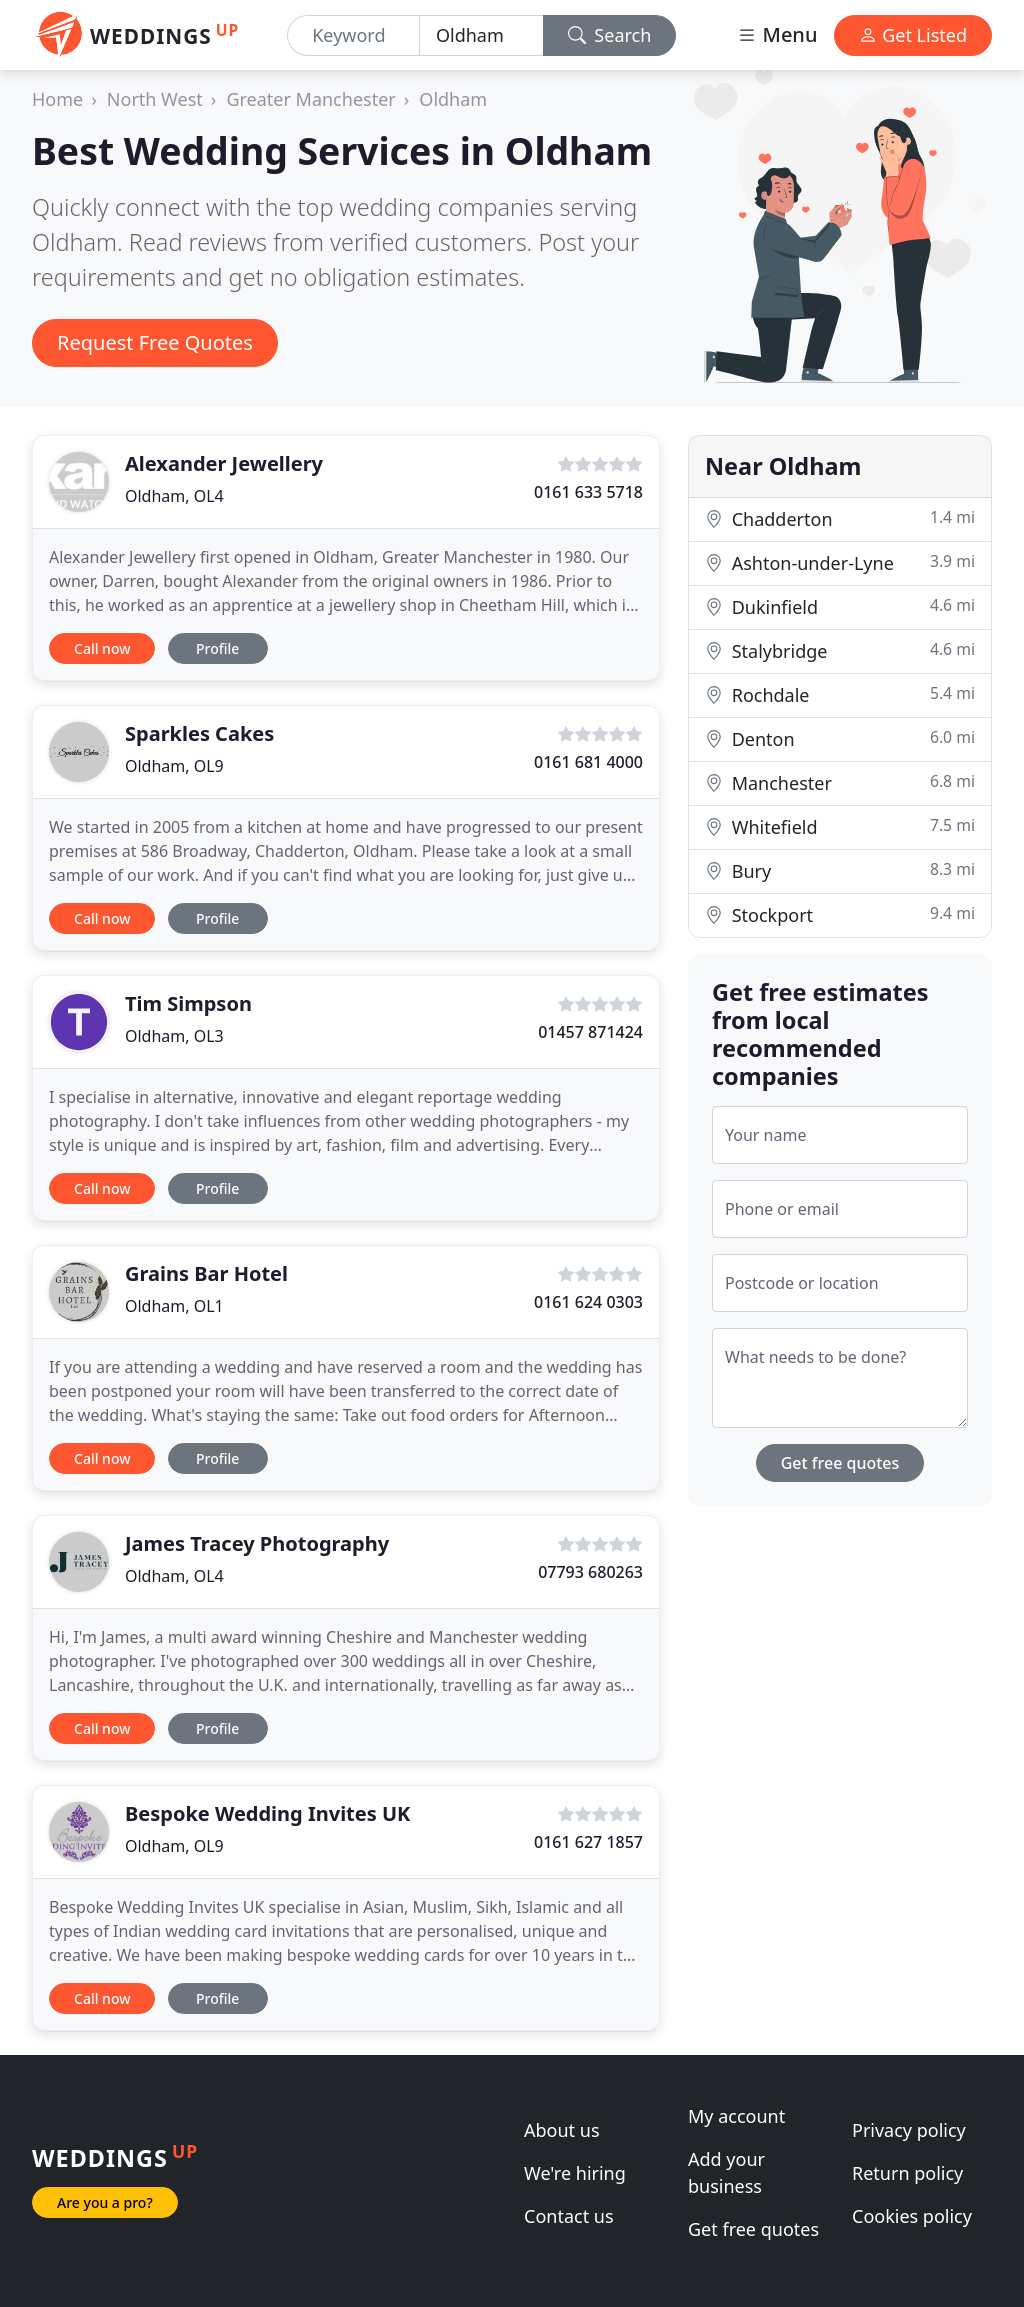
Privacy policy (909, 2130)
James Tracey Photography (257, 1543)
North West (155, 99)
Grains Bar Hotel (206, 1273)
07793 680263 (590, 1572)
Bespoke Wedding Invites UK (267, 1813)
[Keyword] (353, 35)
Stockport (840, 914)
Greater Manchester (310, 99)
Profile (217, 648)
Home (57, 99)
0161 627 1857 (588, 1842)
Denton (840, 738)
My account (736, 2116)
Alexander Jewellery (224, 463)
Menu (777, 34)
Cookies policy (912, 2216)
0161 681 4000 (588, 762)
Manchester (840, 782)
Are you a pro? (105, 2202)
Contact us (569, 2216)
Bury (840, 870)
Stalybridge (840, 650)
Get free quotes (840, 1463)
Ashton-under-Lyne (840, 562)
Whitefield (840, 826)
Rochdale (840, 694)
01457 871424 (590, 1032)
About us (562, 2130)
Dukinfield (840, 606)
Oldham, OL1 (174, 1306)
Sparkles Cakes (199, 733)
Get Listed (913, 35)
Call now (102, 648)
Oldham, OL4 (174, 496)
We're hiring (575, 2173)
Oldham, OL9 (174, 766)
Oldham (453, 99)
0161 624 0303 (588, 1302)
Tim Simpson (188, 1003)
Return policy (907, 2173)
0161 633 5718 (588, 492)
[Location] (481, 35)
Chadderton (840, 518)
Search (610, 35)
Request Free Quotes (155, 342)
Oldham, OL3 (174, 1036)
